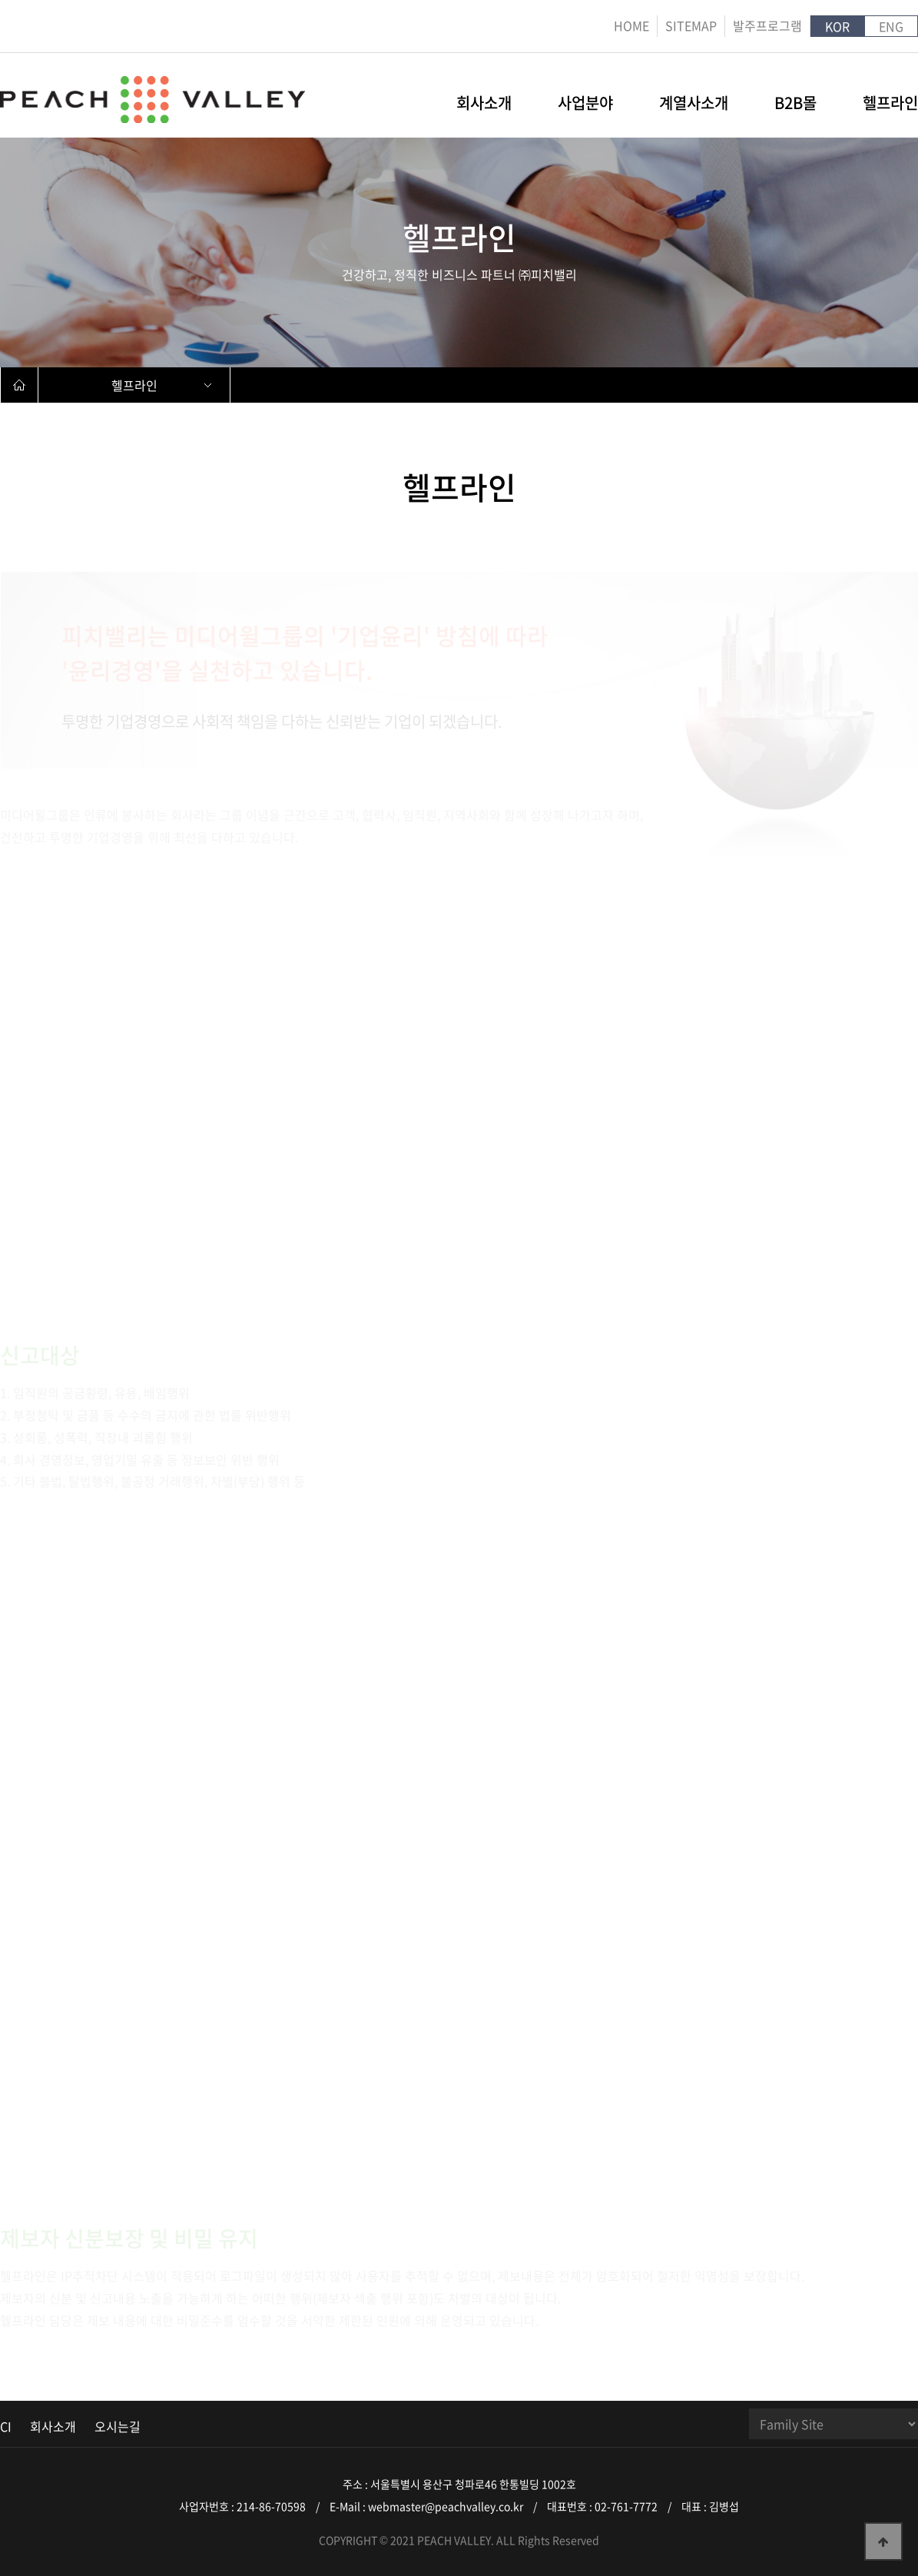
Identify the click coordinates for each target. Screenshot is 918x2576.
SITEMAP (691, 25)
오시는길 (117, 2426)
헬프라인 (890, 104)
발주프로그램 (767, 25)
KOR (837, 26)
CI (6, 2426)
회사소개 (484, 104)
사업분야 (585, 104)
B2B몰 (795, 104)
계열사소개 (693, 104)
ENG (891, 26)
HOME (631, 25)
